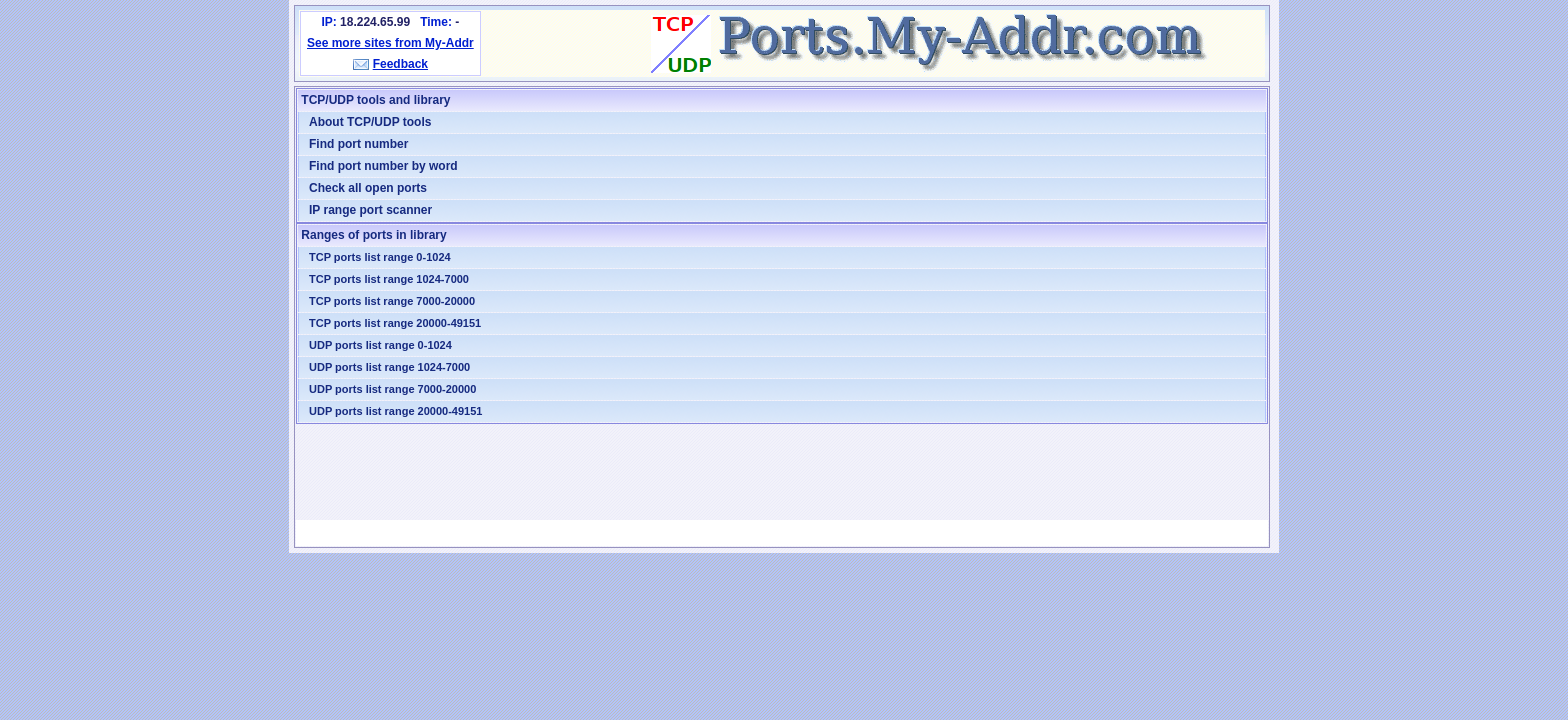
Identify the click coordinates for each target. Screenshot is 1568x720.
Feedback (400, 64)
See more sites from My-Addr (390, 43)
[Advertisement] (782, 472)
